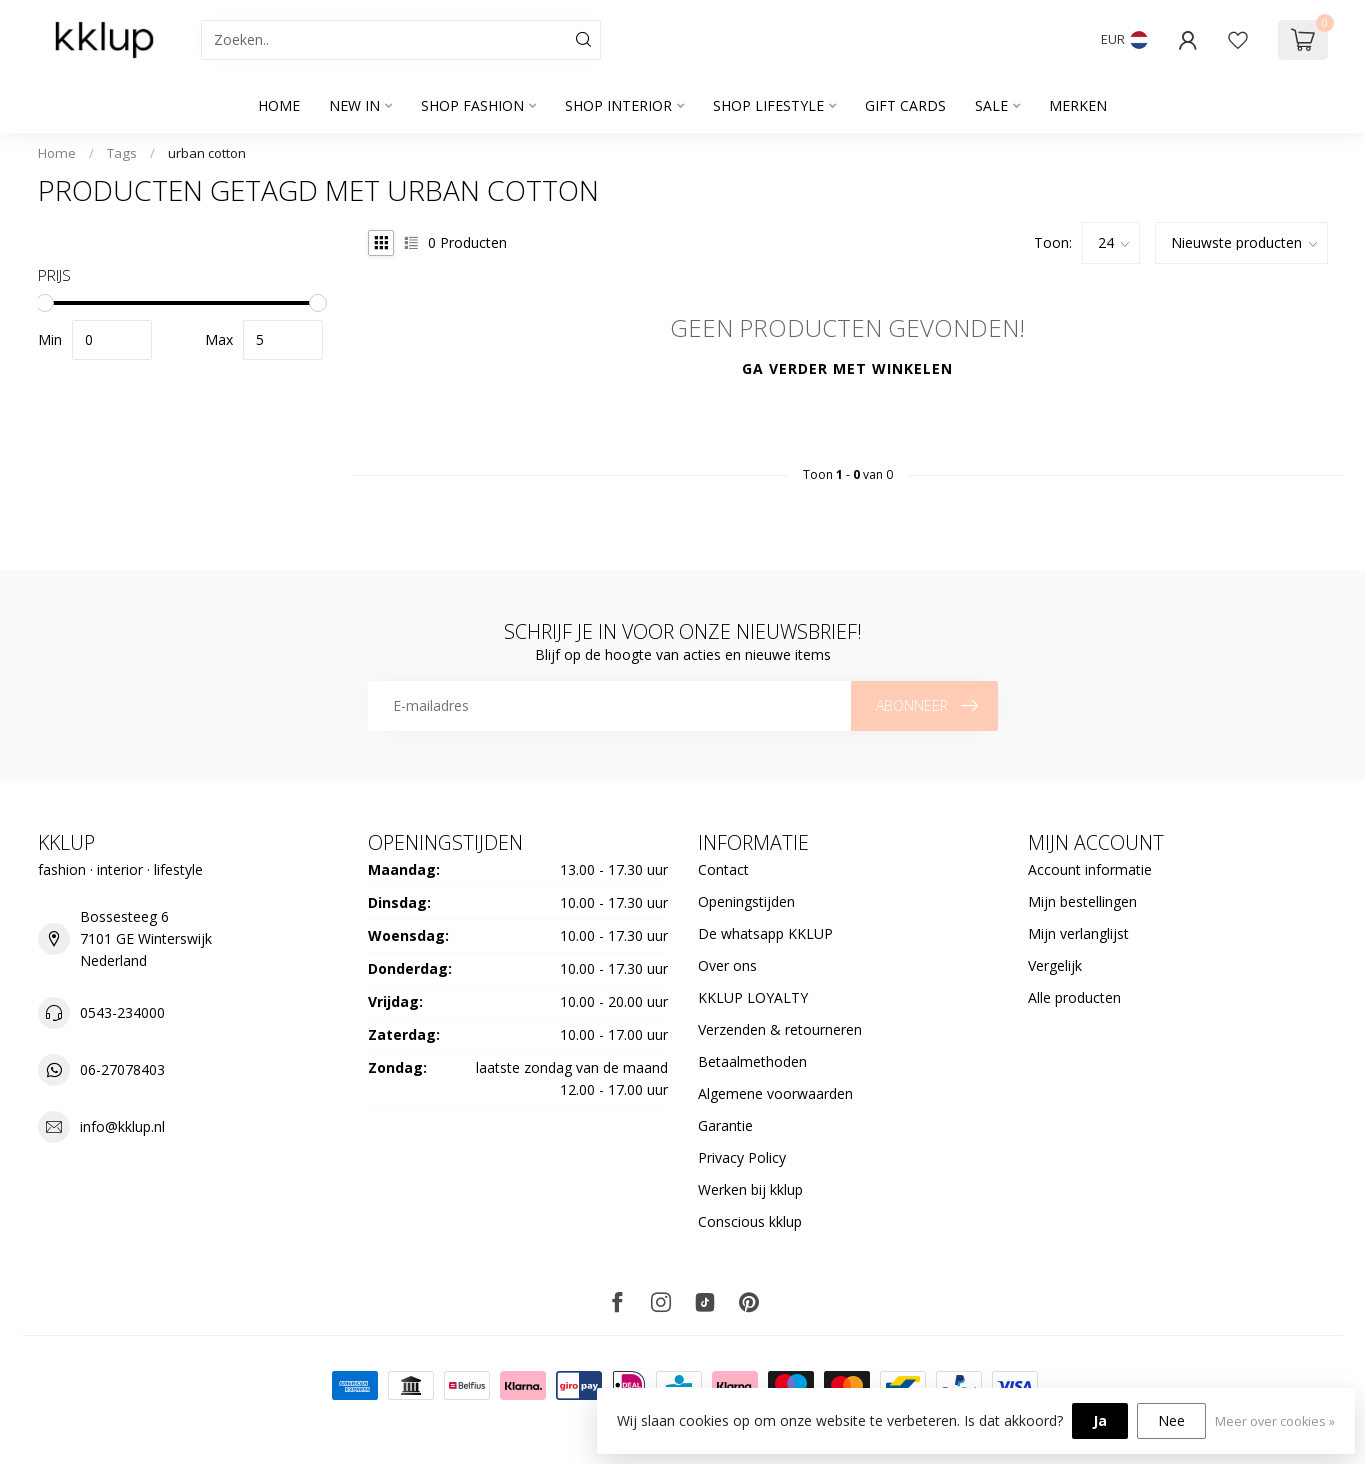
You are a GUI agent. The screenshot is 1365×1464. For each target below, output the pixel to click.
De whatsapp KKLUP (765, 933)
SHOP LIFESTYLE (768, 105)
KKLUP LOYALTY (753, 997)
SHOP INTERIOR (618, 105)
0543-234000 (122, 1012)
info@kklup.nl (122, 1126)
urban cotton (207, 153)
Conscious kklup (750, 1221)
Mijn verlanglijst (1078, 933)
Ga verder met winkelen (847, 368)
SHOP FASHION (472, 105)
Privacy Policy (742, 1157)
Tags (122, 153)
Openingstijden (746, 901)
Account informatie (1090, 869)
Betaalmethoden (752, 1061)
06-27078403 (122, 1069)
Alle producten (1074, 997)
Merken (1078, 105)
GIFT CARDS (905, 105)
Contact (723, 869)
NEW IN (354, 105)
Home (279, 105)
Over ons (727, 965)
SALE (991, 105)
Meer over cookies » (1275, 1421)
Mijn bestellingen (1082, 901)
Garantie (725, 1125)
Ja (1100, 1420)
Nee (1171, 1420)
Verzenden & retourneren (780, 1029)
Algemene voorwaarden (775, 1093)
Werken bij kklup (750, 1189)
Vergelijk (1055, 965)
